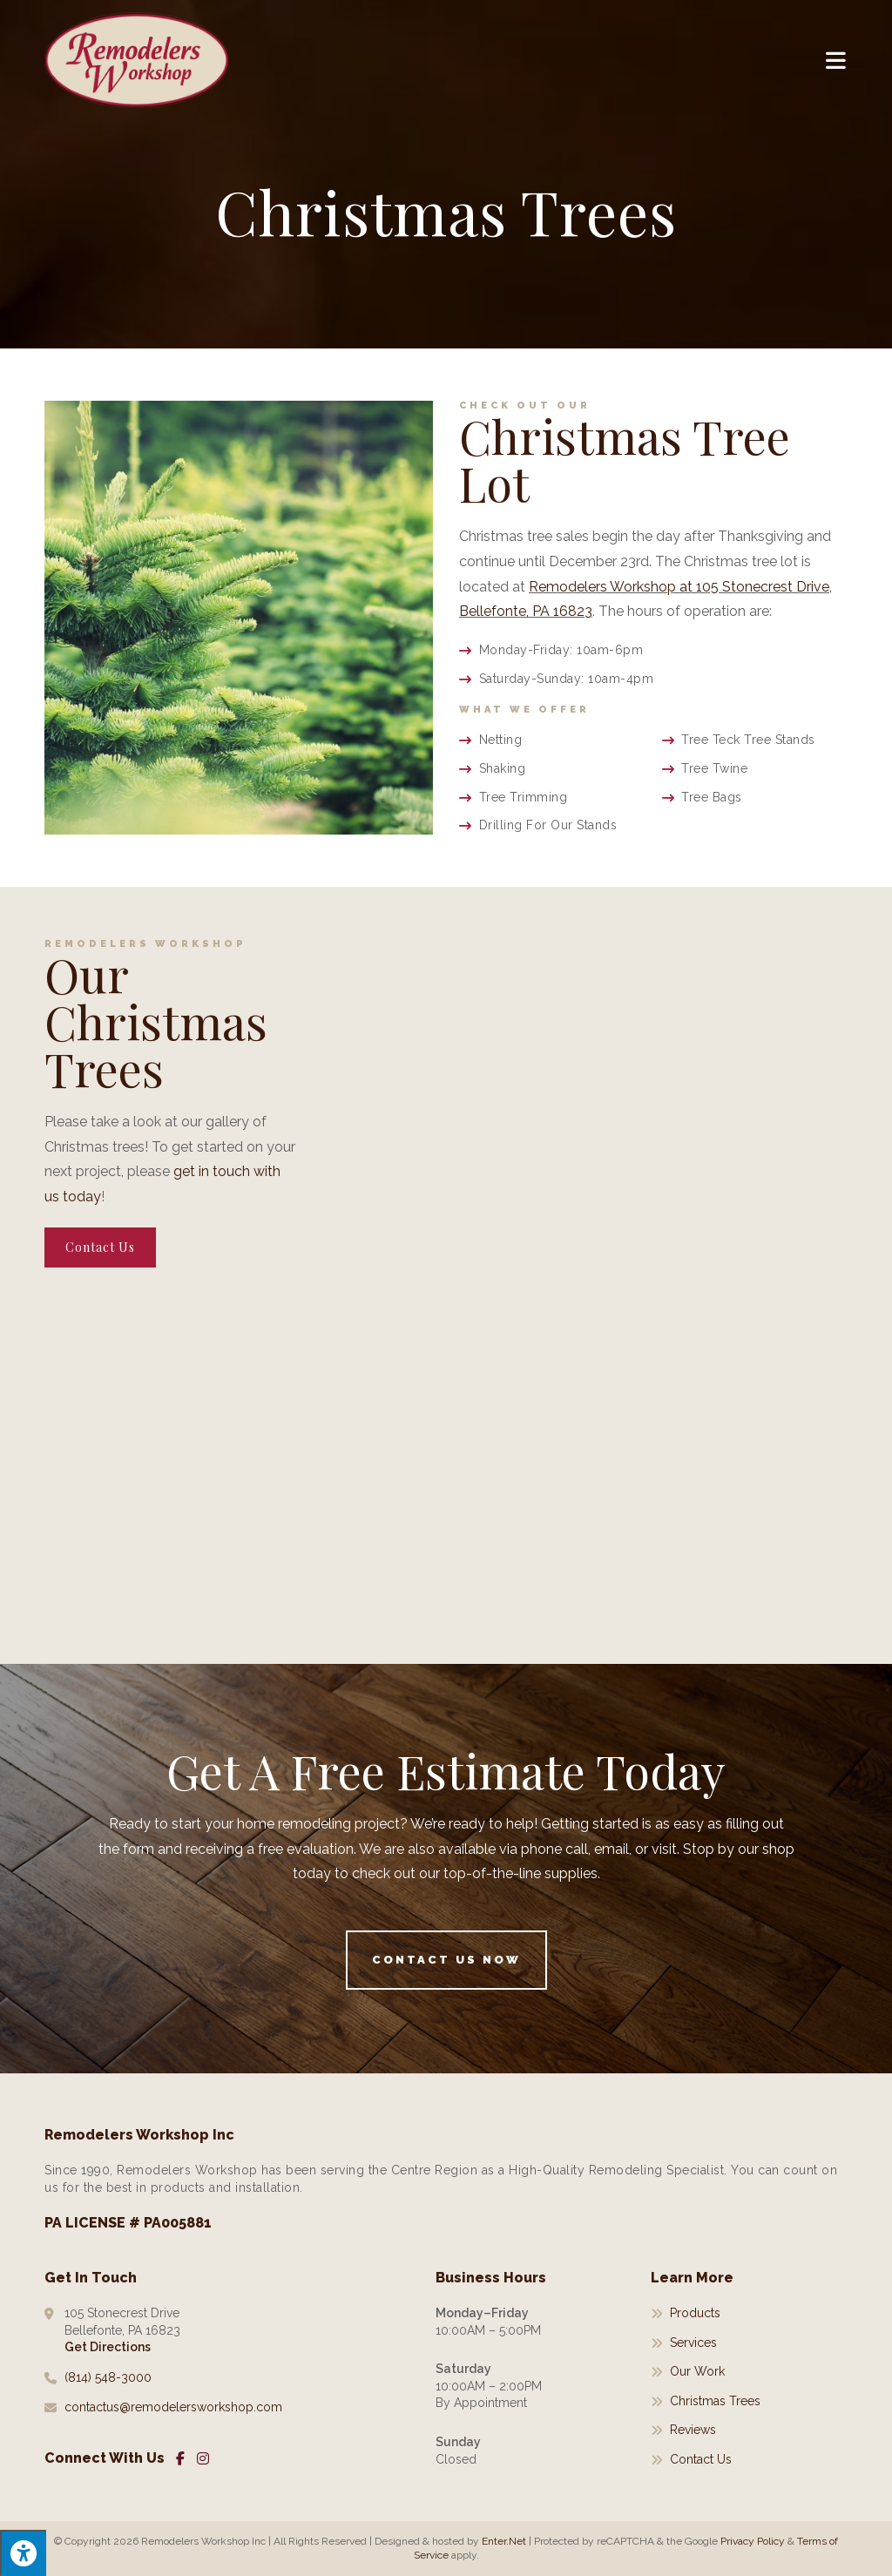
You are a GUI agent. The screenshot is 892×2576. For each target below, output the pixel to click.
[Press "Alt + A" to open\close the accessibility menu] (23, 2553)
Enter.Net (504, 2541)
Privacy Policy (752, 2541)
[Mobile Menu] (837, 59)
